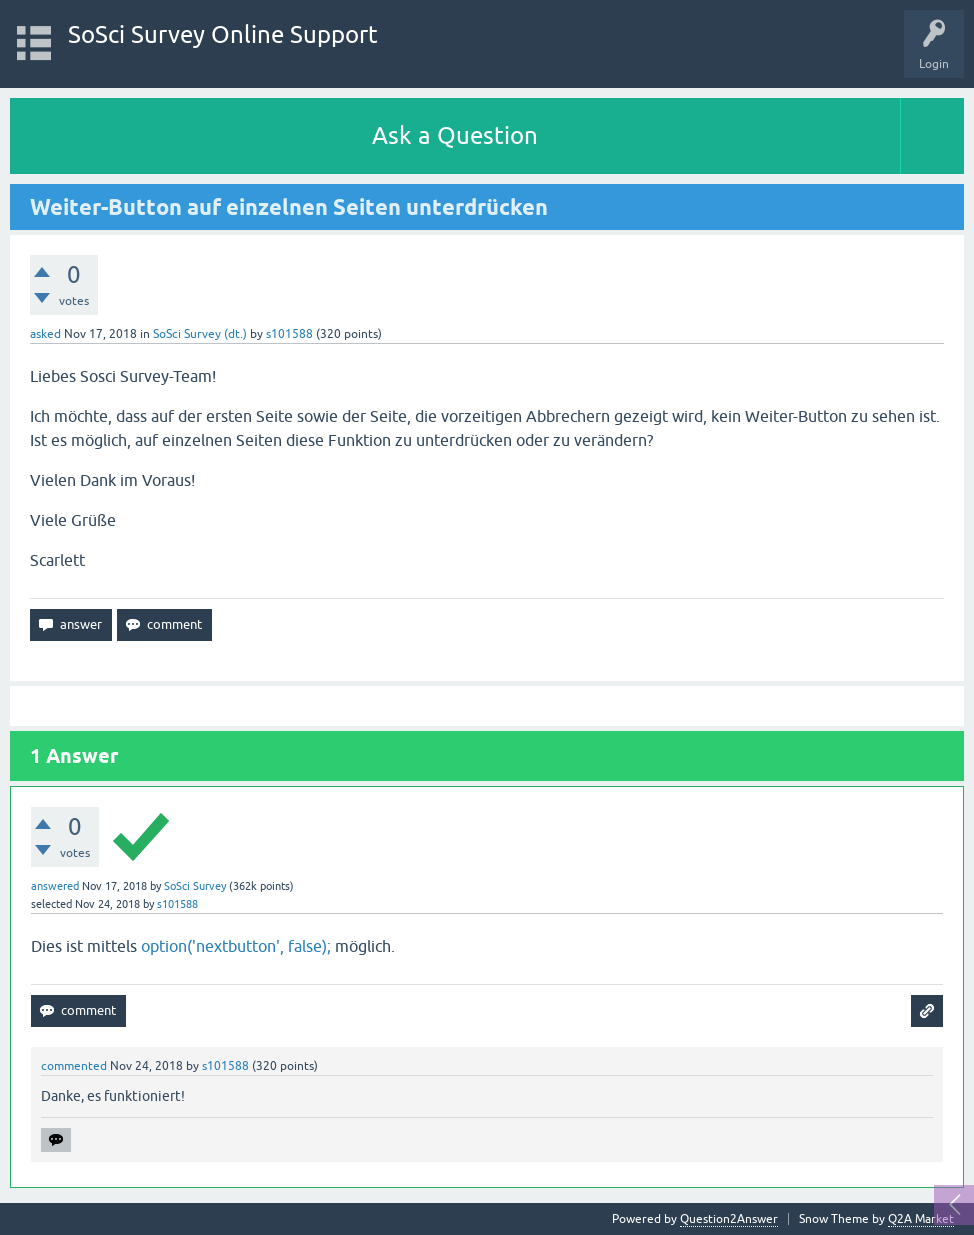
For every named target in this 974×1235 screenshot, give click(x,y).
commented (74, 1066)
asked (45, 334)
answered (55, 886)
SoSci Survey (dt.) (200, 334)
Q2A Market (921, 1219)
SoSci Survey (195, 886)
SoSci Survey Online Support (223, 34)
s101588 (289, 334)
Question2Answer (729, 1219)
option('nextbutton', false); (236, 946)
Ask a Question (455, 135)
